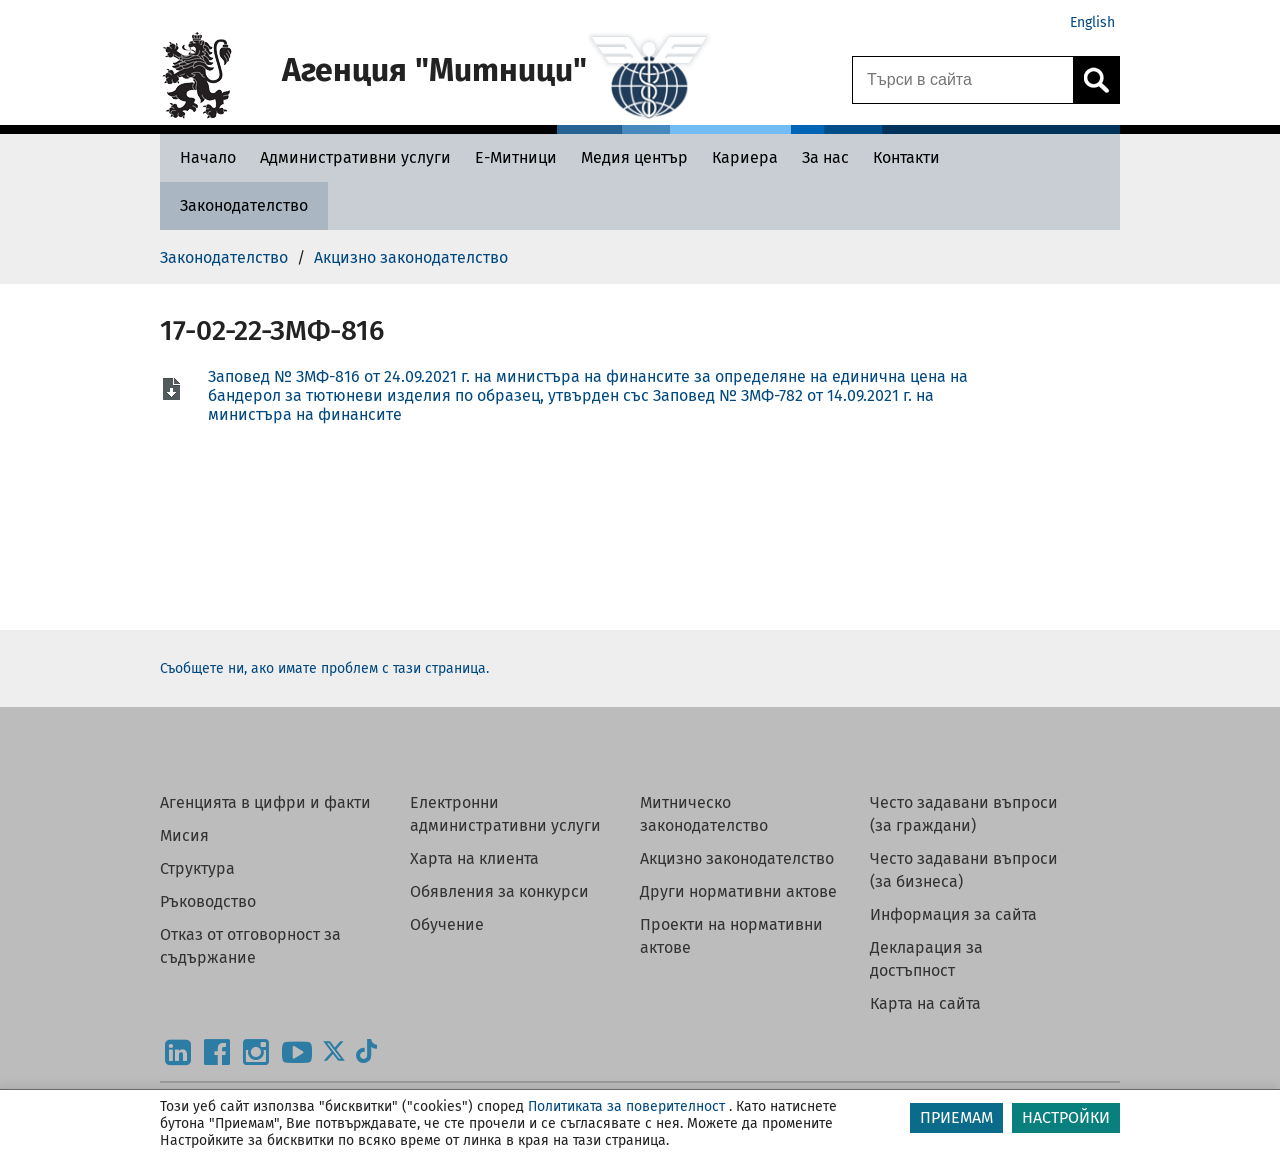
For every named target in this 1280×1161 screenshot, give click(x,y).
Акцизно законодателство (737, 858)
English (1092, 22)
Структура (197, 868)
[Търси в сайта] (963, 80)
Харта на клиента (474, 858)
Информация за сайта (953, 914)
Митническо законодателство (704, 814)
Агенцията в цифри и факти (265, 802)
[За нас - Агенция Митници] (825, 157)
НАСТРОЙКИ (1066, 1117)
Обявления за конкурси (499, 891)
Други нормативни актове (738, 891)
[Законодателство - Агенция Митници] (244, 205)
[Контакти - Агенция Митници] (906, 157)
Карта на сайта (925, 1003)
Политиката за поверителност (626, 1106)
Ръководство (208, 901)
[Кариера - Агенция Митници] (745, 157)
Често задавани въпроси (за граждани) (964, 814)
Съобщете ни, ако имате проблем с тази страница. (324, 668)
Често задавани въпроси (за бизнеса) (964, 870)
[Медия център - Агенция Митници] (634, 157)
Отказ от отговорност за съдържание (250, 946)
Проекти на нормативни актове (731, 936)
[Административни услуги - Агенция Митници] (355, 157)
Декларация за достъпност (926, 959)
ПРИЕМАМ (956, 1117)
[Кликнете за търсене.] (1096, 80)
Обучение (447, 924)
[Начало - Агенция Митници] (203, 157)
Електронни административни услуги (505, 814)
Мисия (184, 835)
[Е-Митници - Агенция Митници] (516, 157)
